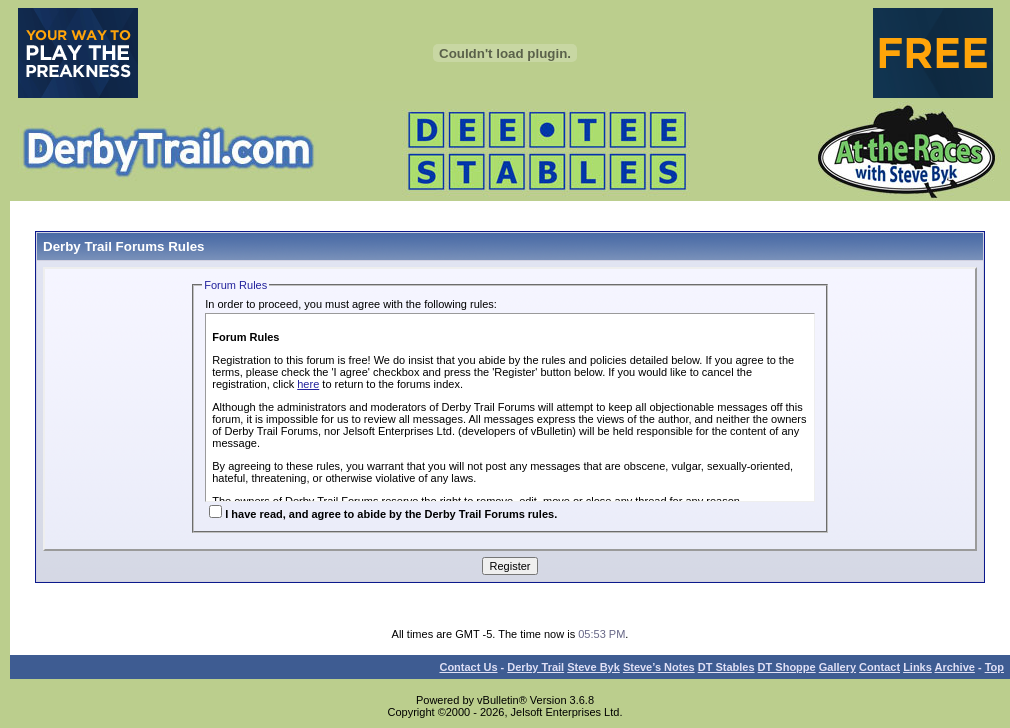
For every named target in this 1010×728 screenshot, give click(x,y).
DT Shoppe (787, 667)
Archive (955, 667)
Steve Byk (593, 667)
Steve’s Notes (659, 667)
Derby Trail (535, 667)
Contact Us (468, 667)
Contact (879, 667)
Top (994, 667)
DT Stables (726, 667)
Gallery (837, 667)
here (308, 384)
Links (917, 667)
